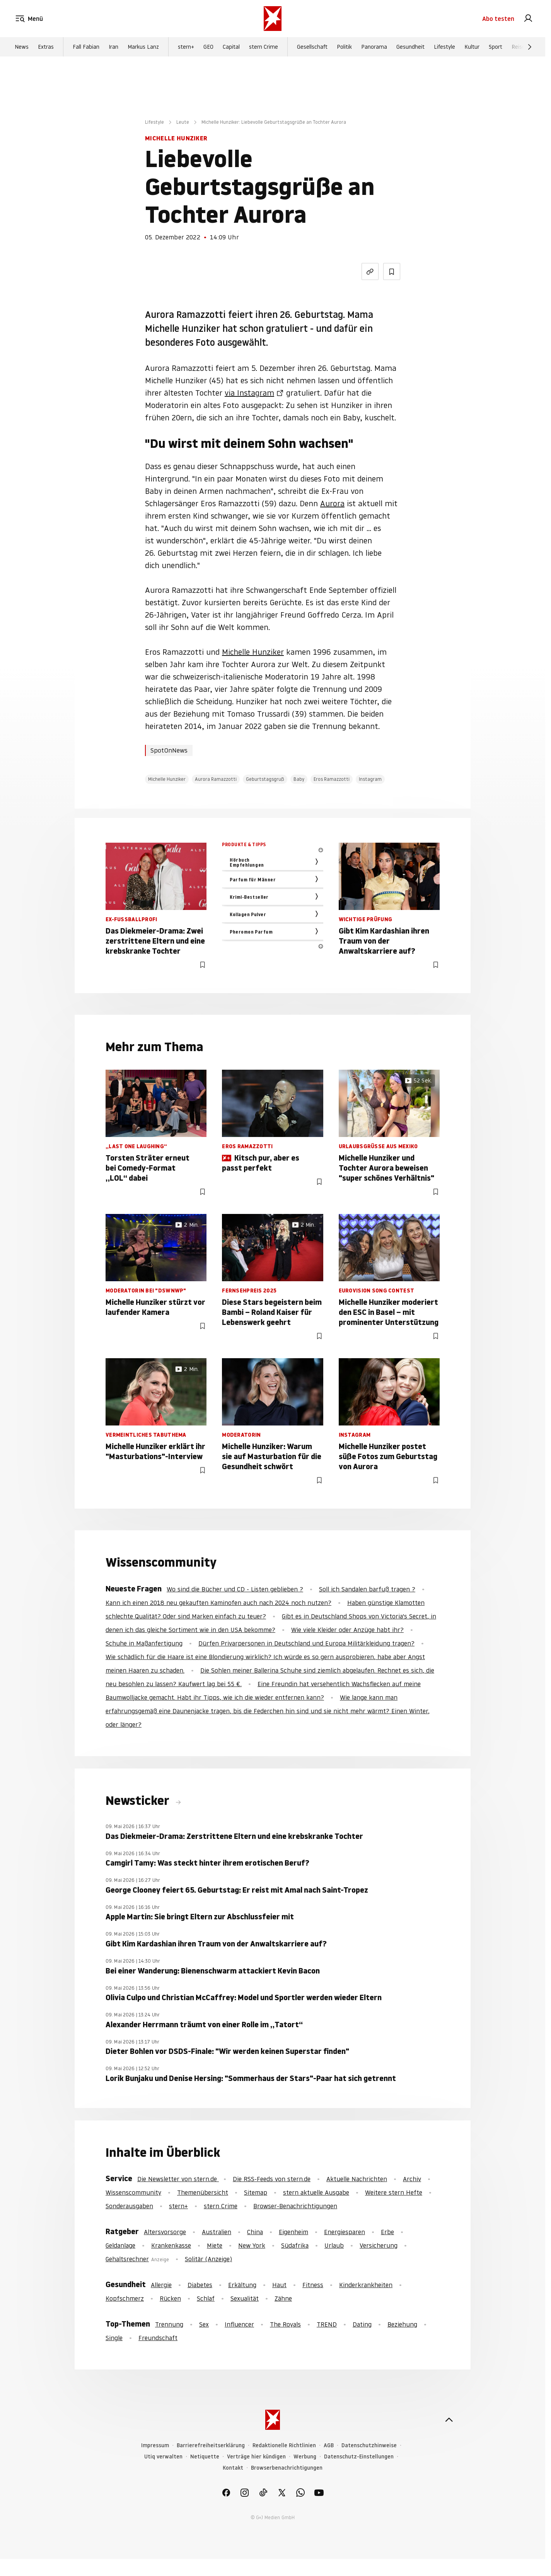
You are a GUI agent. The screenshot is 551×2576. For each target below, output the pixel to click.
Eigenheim (293, 2232)
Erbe (387, 2232)
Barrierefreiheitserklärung (211, 2445)
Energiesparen (344, 2232)
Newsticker (139, 1800)
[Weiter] (530, 47)
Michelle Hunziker (253, 652)
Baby (298, 779)
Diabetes (200, 2285)
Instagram (370, 779)
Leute (182, 122)
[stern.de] (272, 18)
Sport (495, 46)
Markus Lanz (143, 46)
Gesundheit (410, 46)
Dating (362, 2324)
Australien (216, 2232)
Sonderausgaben (129, 2206)
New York (251, 2245)
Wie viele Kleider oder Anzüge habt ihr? (347, 1630)
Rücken (170, 2298)
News (22, 46)
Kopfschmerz (125, 2298)
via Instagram (249, 393)
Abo (498, 18)
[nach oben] (449, 2420)
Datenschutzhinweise (369, 2445)
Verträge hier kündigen (256, 2456)
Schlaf (206, 2298)
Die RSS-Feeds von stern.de (271, 2179)
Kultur (471, 46)
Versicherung (378, 2245)
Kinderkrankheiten (365, 2285)
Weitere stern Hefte (393, 2192)
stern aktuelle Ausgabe (316, 2192)
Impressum (155, 2445)
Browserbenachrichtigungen (286, 2468)
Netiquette (204, 2456)
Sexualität (244, 2298)
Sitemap (255, 2192)
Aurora (332, 503)
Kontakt (233, 2468)
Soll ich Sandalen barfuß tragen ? (367, 1589)
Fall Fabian (86, 46)
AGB (329, 2445)
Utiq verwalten (163, 2456)
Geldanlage (120, 2245)
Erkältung (242, 2285)
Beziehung (402, 2324)
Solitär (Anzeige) (208, 2259)
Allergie (161, 2285)
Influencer (239, 2324)
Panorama (374, 46)
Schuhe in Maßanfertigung (144, 1643)
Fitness (312, 2285)
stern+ (186, 46)
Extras (46, 46)
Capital (231, 46)
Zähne (283, 2298)
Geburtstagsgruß (265, 779)
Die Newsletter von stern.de (178, 2179)
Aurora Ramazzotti (216, 779)
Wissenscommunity (133, 2192)
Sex (204, 2324)
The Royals (285, 2324)
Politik (344, 46)
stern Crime (263, 46)
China (255, 2232)
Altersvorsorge (165, 2232)
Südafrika (295, 2245)
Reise (518, 46)
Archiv (412, 2179)
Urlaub (334, 2245)
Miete (214, 2245)
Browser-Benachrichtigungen (295, 2206)
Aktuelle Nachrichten (356, 2179)
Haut (279, 2285)
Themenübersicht (202, 2192)
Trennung (169, 2324)
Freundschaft (157, 2338)
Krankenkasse (171, 2245)
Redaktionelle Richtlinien (284, 2445)
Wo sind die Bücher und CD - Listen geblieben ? (235, 1589)
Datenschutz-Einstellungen (359, 2456)
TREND (327, 2324)
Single (114, 2338)
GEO (208, 46)
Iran (113, 46)
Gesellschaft (312, 46)
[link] (528, 18)
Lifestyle (444, 46)
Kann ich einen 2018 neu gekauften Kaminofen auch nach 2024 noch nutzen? (218, 1602)
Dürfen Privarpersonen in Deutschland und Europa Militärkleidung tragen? (306, 1643)
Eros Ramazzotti (332, 779)
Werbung (304, 2456)
